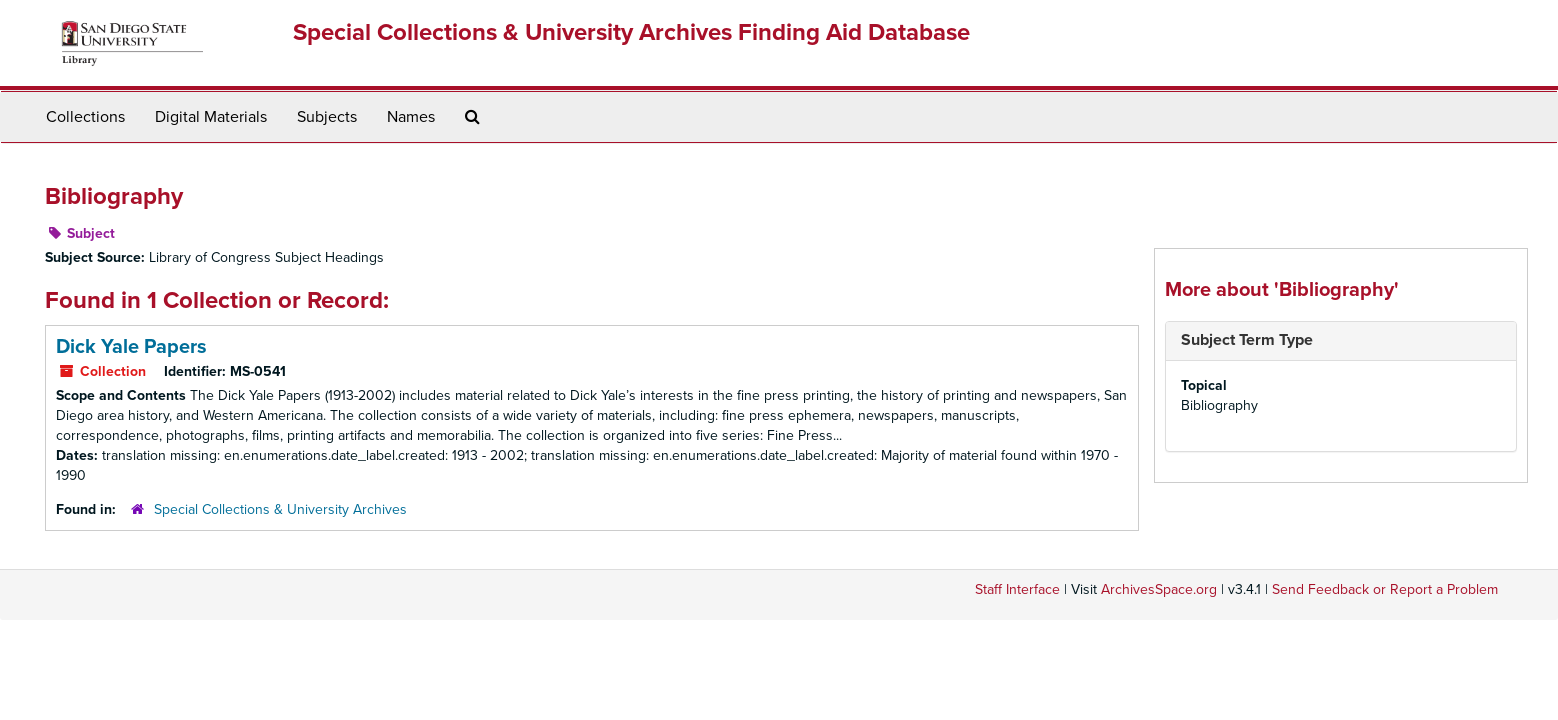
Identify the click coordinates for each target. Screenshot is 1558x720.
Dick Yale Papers (131, 347)
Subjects (327, 117)
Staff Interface (1017, 589)
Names (411, 117)
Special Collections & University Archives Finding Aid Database (631, 32)
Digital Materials (211, 117)
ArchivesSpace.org (1159, 589)
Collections (85, 117)
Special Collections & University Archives (280, 509)
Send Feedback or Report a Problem (1385, 589)
